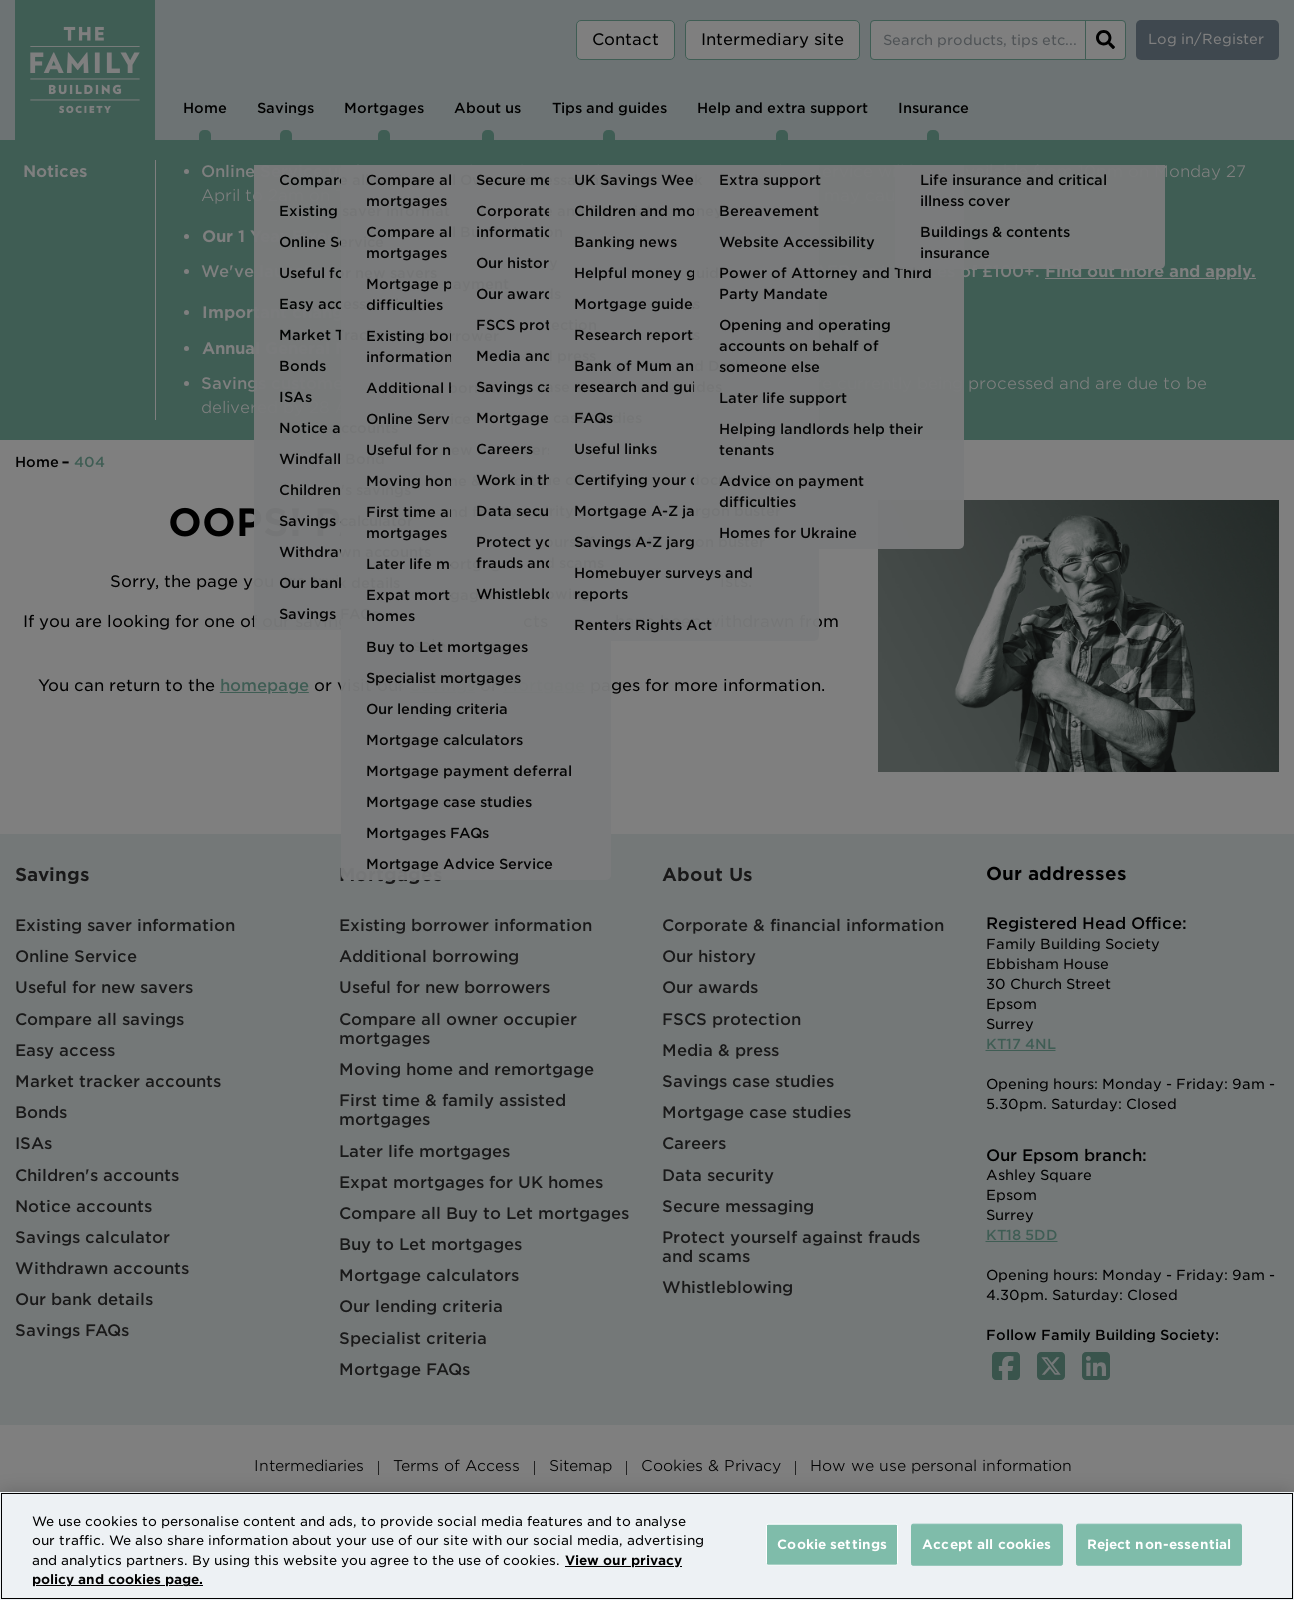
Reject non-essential (1159, 1544)
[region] (647, 1546)
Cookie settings (832, 1544)
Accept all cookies (986, 1544)
